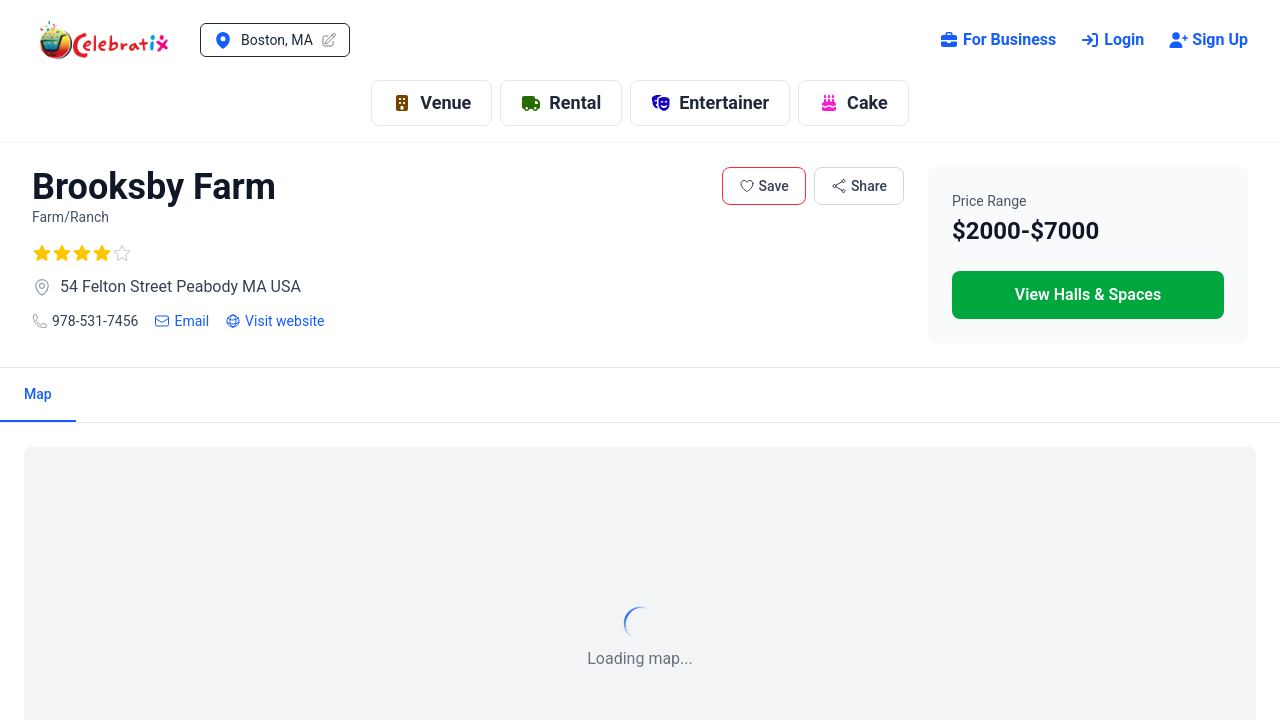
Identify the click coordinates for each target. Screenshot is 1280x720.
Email (181, 321)
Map (38, 394)
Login (1112, 39)
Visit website (274, 321)
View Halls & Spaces (1088, 294)
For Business (997, 39)
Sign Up (1208, 39)
